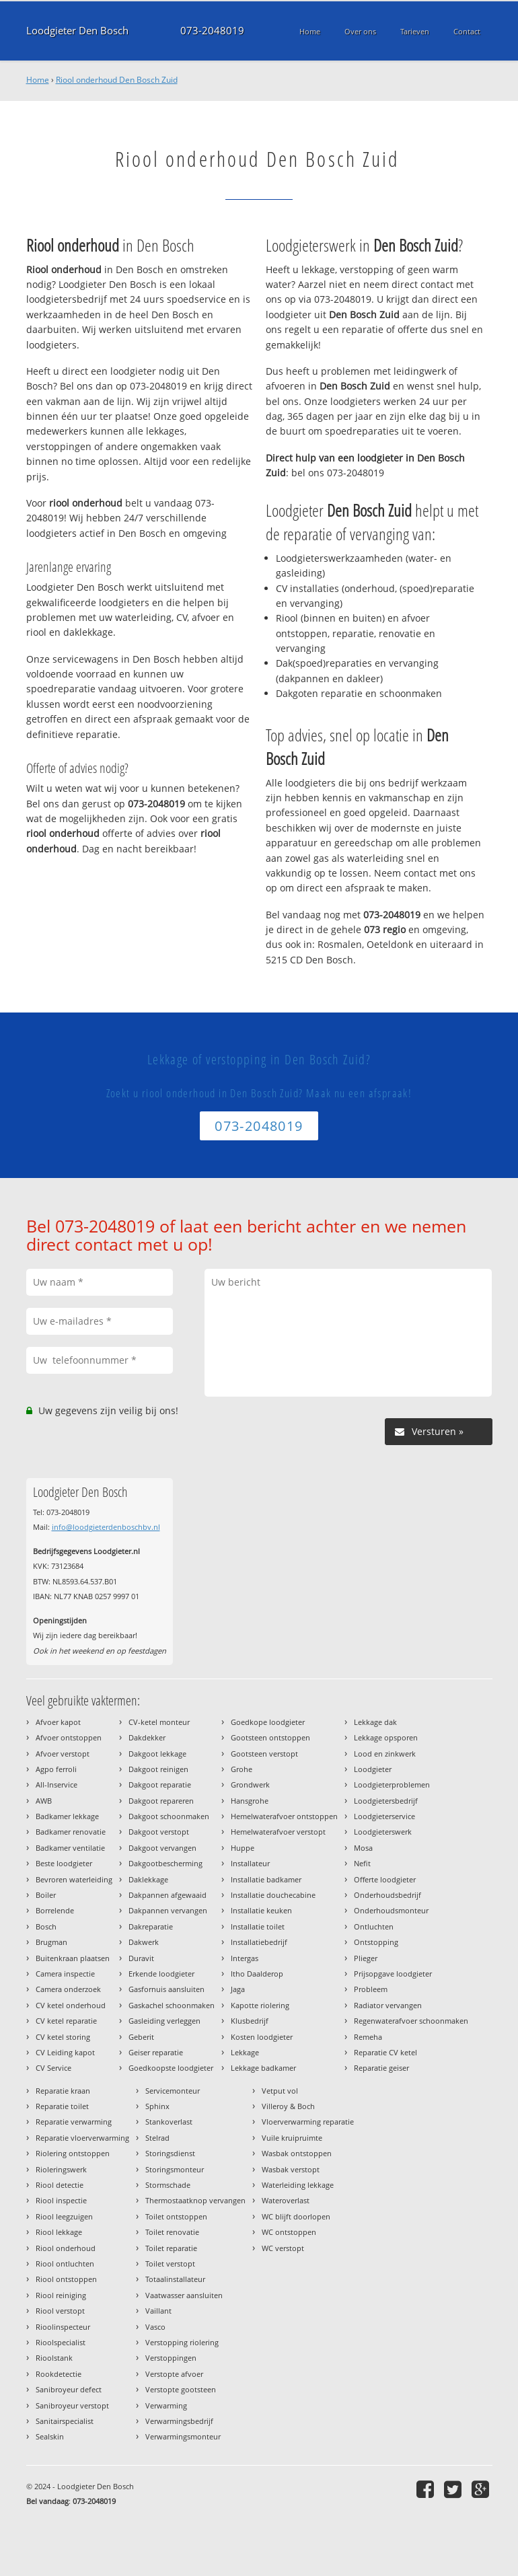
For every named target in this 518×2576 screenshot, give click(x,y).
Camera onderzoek (68, 1989)
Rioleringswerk (61, 2169)
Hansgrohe (249, 1801)
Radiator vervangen (388, 2005)
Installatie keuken (261, 1910)
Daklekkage (148, 1879)
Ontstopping (376, 1942)
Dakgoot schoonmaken (168, 1816)
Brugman (51, 1942)
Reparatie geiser (381, 2068)
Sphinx (157, 2106)
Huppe (242, 1848)
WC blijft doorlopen (296, 2216)
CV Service (53, 2068)
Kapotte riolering (260, 2005)
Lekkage (245, 2052)
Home (37, 79)
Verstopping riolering (182, 2342)
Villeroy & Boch (288, 2106)
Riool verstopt (60, 2311)
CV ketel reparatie (66, 2021)
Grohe (241, 1769)
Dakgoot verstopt (158, 1832)
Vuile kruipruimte (292, 2138)
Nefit (362, 1863)
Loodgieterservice (384, 1816)
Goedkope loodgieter (268, 1722)
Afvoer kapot (58, 1722)
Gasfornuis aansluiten (166, 1989)
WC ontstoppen (289, 2232)
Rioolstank (54, 2358)
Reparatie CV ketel (385, 2052)
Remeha (368, 2037)
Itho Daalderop (257, 1973)
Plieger (365, 1958)
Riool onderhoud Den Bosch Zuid (117, 79)
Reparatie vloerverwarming (82, 2138)
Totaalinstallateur (175, 2279)
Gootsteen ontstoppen (270, 1737)
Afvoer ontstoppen (69, 1737)
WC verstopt (283, 2248)
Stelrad (157, 2138)
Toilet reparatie (171, 2248)
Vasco (155, 2327)
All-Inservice (56, 1784)
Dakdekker (146, 1737)
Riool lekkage (59, 2232)
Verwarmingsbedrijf (179, 2421)
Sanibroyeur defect (69, 2389)
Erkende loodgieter (161, 1973)
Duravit (141, 1958)
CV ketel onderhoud (71, 2005)
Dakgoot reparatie (159, 1784)
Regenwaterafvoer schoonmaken (411, 2021)
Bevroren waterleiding (74, 1879)
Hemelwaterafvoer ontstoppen (284, 1816)
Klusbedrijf (249, 2021)
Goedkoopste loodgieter (170, 2068)
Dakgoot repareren (161, 1801)
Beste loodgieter (64, 1863)
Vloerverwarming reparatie (308, 2122)
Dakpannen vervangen (167, 1910)
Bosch (46, 1926)
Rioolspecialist (60, 2342)
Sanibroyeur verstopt (72, 2405)
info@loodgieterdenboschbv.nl (106, 1527)
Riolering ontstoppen (73, 2153)
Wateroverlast (285, 2200)
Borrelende (55, 1910)
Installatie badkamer (266, 1879)
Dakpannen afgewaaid (167, 1895)
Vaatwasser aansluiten (184, 2295)
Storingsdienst (170, 2153)
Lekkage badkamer (263, 2068)
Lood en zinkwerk (385, 1754)
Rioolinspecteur (63, 2327)
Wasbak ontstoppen (297, 2153)
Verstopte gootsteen (180, 2389)
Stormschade (167, 2185)
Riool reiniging (61, 2295)
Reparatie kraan (63, 2091)
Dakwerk (143, 1942)
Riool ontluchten (65, 2263)
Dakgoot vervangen (162, 1848)
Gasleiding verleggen (164, 2021)
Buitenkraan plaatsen (73, 1958)
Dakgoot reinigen (158, 1769)
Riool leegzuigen (64, 2216)
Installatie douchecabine (273, 1895)
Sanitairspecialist (65, 2421)
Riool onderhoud (66, 2248)
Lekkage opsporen (386, 1737)
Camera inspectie (65, 1973)
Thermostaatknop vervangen (195, 2200)
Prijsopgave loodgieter (393, 1973)
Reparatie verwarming (74, 2122)
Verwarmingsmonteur (183, 2436)
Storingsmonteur (174, 2169)
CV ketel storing (63, 2037)
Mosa (363, 1848)
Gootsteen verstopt (264, 1754)
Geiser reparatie (155, 2052)
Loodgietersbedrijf (386, 1801)
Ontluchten (374, 1926)
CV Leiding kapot (65, 2052)
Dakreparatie (150, 1926)
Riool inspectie (61, 2200)
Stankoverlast (168, 2122)
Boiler (46, 1895)
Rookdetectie (58, 2374)
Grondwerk (250, 1784)
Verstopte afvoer (174, 2374)
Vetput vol (280, 2091)
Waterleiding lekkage (298, 2185)
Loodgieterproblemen (392, 1784)
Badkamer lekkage (67, 1816)
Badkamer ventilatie (70, 1848)
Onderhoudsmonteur (391, 1910)
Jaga (238, 1989)
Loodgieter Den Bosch (77, 31)
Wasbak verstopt (291, 2169)
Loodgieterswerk (383, 1832)
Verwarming (166, 2405)
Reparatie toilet (62, 2106)
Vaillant (158, 2311)
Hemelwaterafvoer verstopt (278, 1832)
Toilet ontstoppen (176, 2216)
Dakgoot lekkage (157, 1754)
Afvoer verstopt (62, 1754)
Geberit (141, 2037)
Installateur (250, 1863)
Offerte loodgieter (385, 1879)
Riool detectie (59, 2185)
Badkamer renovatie (71, 1832)
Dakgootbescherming (165, 1863)
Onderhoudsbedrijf (387, 1895)
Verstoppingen (170, 2358)
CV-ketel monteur (159, 1722)
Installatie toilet (258, 1926)
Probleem (370, 1989)
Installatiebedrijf (259, 1942)
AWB (44, 1801)
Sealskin (50, 2436)
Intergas (244, 1958)
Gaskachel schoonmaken (171, 2005)
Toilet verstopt (170, 2263)
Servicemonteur (172, 2091)
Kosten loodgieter (262, 2037)
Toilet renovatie (172, 2232)
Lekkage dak (375, 1722)
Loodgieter (373, 1769)
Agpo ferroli (56, 1769)
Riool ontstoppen (66, 2279)
